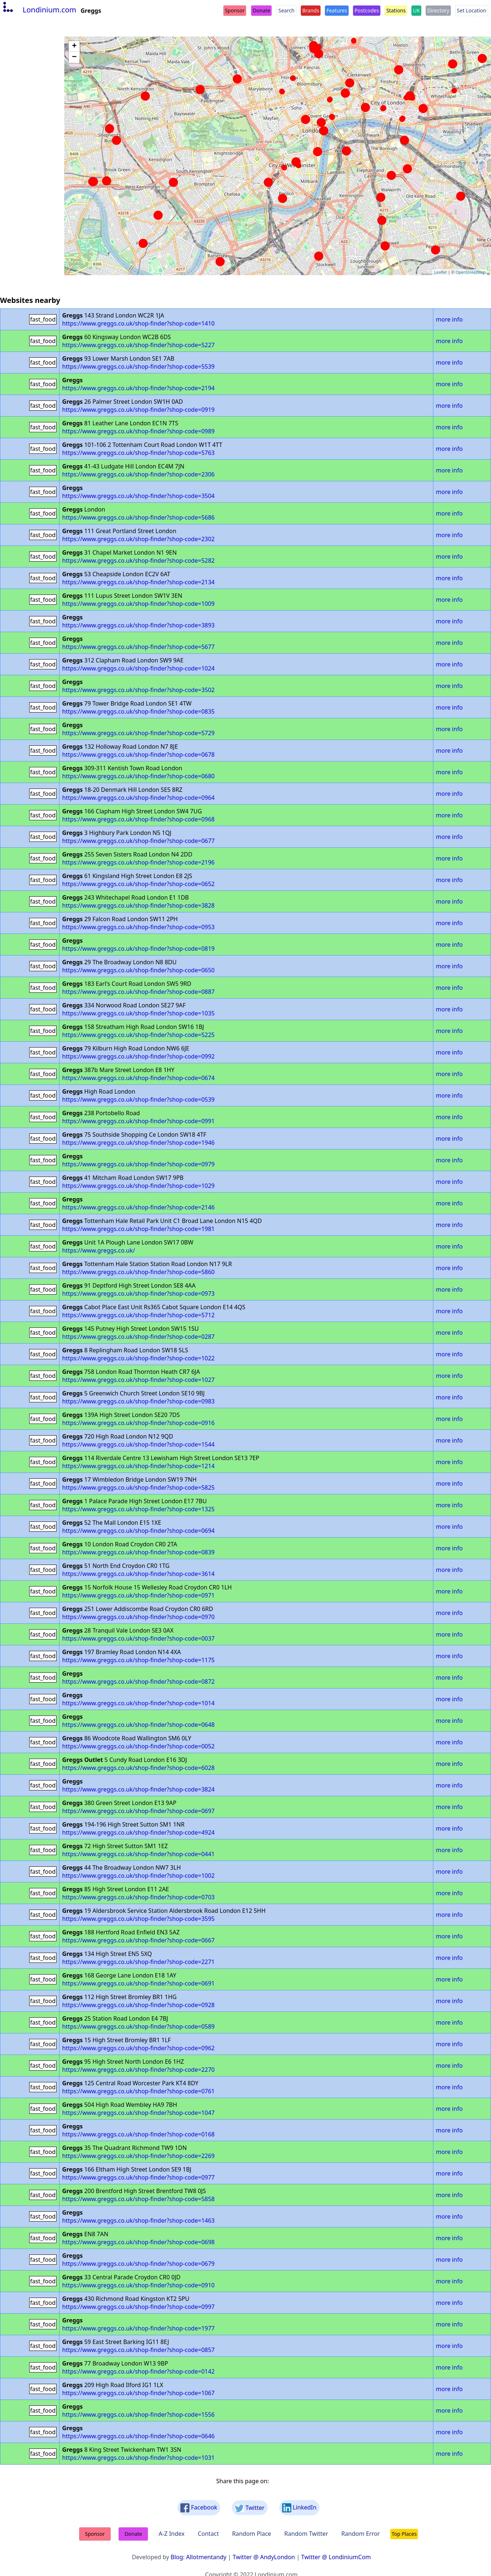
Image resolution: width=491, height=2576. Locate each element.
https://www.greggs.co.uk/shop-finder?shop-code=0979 (138, 1164)
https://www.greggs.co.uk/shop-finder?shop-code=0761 (138, 2091)
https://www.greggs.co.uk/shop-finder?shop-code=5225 (138, 1035)
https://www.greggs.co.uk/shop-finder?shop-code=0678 (138, 755)
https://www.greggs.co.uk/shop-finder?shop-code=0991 (138, 1121)
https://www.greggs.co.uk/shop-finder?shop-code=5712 (138, 1315)
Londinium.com (38, 10)
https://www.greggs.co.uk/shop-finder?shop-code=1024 (138, 668)
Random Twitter (306, 2534)
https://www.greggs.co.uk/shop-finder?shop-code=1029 (138, 1186)
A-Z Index (171, 2534)
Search (286, 10)
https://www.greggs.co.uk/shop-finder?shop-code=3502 (138, 690)
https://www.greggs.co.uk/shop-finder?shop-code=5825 (138, 1487)
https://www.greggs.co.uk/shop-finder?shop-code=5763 (138, 453)
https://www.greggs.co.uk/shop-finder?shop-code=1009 (138, 604)
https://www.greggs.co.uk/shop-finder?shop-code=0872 (138, 1682)
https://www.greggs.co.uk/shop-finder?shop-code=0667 (138, 1940)
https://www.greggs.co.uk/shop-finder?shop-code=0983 (138, 1401)
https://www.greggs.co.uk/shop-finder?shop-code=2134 (138, 582)
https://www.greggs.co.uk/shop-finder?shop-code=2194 (138, 388)
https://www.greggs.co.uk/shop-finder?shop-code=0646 (138, 2436)
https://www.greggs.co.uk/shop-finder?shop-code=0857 (138, 2350)
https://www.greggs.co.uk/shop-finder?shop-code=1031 (138, 2458)
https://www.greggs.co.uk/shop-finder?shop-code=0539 (138, 1099)
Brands (310, 10)
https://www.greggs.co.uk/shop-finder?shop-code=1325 (138, 1509)
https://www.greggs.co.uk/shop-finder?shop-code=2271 (138, 1962)
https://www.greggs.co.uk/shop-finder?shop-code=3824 (138, 1789)
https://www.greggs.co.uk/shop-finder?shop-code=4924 (138, 1832)
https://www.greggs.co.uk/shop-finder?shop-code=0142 (138, 2371)
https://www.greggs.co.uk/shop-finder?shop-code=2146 (138, 1207)
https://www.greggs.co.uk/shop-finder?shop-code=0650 (138, 970)
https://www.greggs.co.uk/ (98, 1250)
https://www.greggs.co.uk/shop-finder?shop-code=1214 (138, 1466)
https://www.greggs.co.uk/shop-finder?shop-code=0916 (138, 1423)
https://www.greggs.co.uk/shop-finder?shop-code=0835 (138, 711)
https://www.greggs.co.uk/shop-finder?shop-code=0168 (138, 2134)
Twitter (250, 2508)
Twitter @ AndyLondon (264, 2557)
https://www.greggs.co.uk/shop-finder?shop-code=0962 (138, 2048)
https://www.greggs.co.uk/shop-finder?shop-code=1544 (138, 1444)
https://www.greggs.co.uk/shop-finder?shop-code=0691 (138, 1983)
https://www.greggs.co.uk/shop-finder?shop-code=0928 (138, 2005)
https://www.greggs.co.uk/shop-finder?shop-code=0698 (138, 2242)
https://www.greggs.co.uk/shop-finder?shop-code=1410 (138, 323)
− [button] (74, 57)
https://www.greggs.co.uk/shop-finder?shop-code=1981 (138, 1229)
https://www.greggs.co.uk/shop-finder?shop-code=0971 (138, 1595)
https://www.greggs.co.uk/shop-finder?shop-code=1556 (138, 2414)
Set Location (471, 10)
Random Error (360, 2534)
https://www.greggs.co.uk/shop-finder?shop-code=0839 (138, 1552)
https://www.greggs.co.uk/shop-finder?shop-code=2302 (138, 539)
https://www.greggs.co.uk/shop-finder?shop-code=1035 (138, 1013)
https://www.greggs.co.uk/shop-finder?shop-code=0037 (138, 1638)
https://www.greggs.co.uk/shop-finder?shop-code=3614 (138, 1574)
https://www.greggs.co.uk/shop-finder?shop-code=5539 (138, 366)
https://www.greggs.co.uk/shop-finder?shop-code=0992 (138, 1056)
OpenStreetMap (471, 272)
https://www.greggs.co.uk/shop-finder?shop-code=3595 (138, 1919)
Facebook (198, 2507)
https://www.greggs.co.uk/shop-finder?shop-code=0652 (138, 884)
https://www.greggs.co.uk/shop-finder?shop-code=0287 (138, 1337)
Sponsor (235, 10)
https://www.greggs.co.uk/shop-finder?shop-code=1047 (138, 2113)
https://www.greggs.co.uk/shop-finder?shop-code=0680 (138, 776)
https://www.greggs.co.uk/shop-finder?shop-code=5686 (138, 517)
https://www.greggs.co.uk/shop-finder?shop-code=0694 (138, 1531)
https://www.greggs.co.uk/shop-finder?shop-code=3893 (138, 625)
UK (416, 10)
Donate (261, 10)
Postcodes (366, 10)
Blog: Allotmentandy (198, 2557)
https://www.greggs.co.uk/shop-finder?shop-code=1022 (138, 1358)
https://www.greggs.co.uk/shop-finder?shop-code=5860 (138, 1272)
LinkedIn (299, 2507)
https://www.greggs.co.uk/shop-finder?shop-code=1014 (138, 1703)
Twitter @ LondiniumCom (336, 2557)
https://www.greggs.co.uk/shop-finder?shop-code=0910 (138, 2285)
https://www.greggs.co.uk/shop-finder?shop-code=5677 (138, 647)
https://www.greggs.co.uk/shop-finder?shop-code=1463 (138, 2220)
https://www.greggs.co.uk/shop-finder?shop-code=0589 (138, 2026)
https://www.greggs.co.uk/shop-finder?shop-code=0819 (138, 949)
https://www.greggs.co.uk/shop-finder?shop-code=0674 (138, 1078)
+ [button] (74, 46)
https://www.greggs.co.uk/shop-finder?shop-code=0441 (138, 1854)
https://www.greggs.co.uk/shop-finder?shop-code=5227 (138, 345)
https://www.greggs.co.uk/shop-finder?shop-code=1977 (138, 2328)
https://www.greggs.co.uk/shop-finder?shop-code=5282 (138, 560)
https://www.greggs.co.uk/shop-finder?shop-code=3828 (138, 905)
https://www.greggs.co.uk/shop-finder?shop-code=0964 (138, 798)
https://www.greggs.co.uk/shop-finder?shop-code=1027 (138, 1380)
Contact (208, 2534)
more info (449, 319)
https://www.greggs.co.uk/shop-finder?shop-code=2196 (138, 862)
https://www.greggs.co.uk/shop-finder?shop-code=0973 (138, 1293)
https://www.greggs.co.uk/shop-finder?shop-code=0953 (138, 927)
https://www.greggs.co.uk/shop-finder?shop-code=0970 (138, 1617)
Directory (438, 10)
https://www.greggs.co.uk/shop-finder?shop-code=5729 (138, 733)
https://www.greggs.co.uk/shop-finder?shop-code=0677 (138, 841)
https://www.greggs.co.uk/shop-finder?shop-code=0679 (138, 2264)
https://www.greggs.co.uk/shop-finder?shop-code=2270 (138, 2070)
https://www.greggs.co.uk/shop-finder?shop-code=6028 (138, 1768)
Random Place (251, 2534)
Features (336, 10)
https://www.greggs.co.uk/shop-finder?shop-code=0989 (138, 431)
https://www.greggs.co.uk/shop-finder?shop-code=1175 (138, 1660)
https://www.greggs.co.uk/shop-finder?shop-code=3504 (138, 496)
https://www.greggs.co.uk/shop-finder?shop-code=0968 (138, 819)
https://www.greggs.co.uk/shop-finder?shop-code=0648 (138, 1725)
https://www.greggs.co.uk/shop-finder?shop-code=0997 (138, 2307)
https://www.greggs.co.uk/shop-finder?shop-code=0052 (138, 1746)
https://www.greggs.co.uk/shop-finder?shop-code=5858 (138, 2199)
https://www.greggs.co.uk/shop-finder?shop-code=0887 (138, 992)
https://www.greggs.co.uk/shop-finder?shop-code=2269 (138, 2156)
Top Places (404, 2533)
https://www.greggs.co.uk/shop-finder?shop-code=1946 (138, 1143)
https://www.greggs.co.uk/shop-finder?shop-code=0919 (138, 410)
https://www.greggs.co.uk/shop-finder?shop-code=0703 (138, 1897)
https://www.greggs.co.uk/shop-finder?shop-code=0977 (138, 2177)
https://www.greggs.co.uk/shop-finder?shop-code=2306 (138, 474)
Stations (396, 10)
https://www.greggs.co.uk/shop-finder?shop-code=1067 (138, 2393)
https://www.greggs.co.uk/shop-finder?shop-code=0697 (138, 1811)
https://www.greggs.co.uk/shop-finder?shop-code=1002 (138, 1876)
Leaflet (440, 272)
